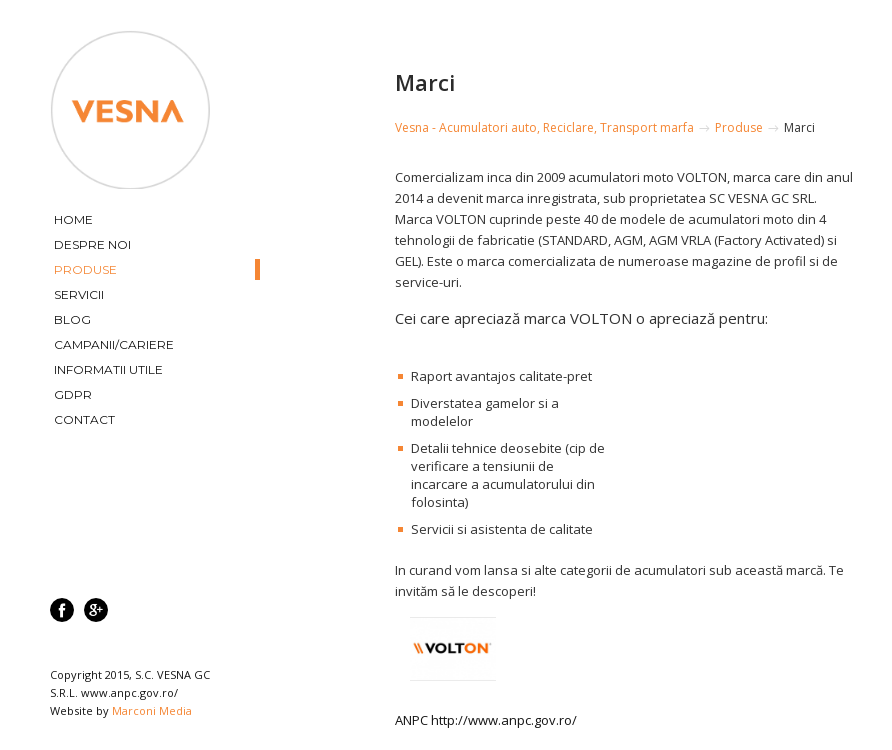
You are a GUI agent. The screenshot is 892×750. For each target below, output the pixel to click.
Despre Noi (92, 244)
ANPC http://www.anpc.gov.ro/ (486, 720)
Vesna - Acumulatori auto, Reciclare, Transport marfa (544, 127)
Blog (72, 319)
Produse (85, 269)
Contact (84, 419)
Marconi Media (152, 710)
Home (73, 219)
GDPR (73, 394)
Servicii (79, 294)
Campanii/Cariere (114, 344)
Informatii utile (108, 369)
